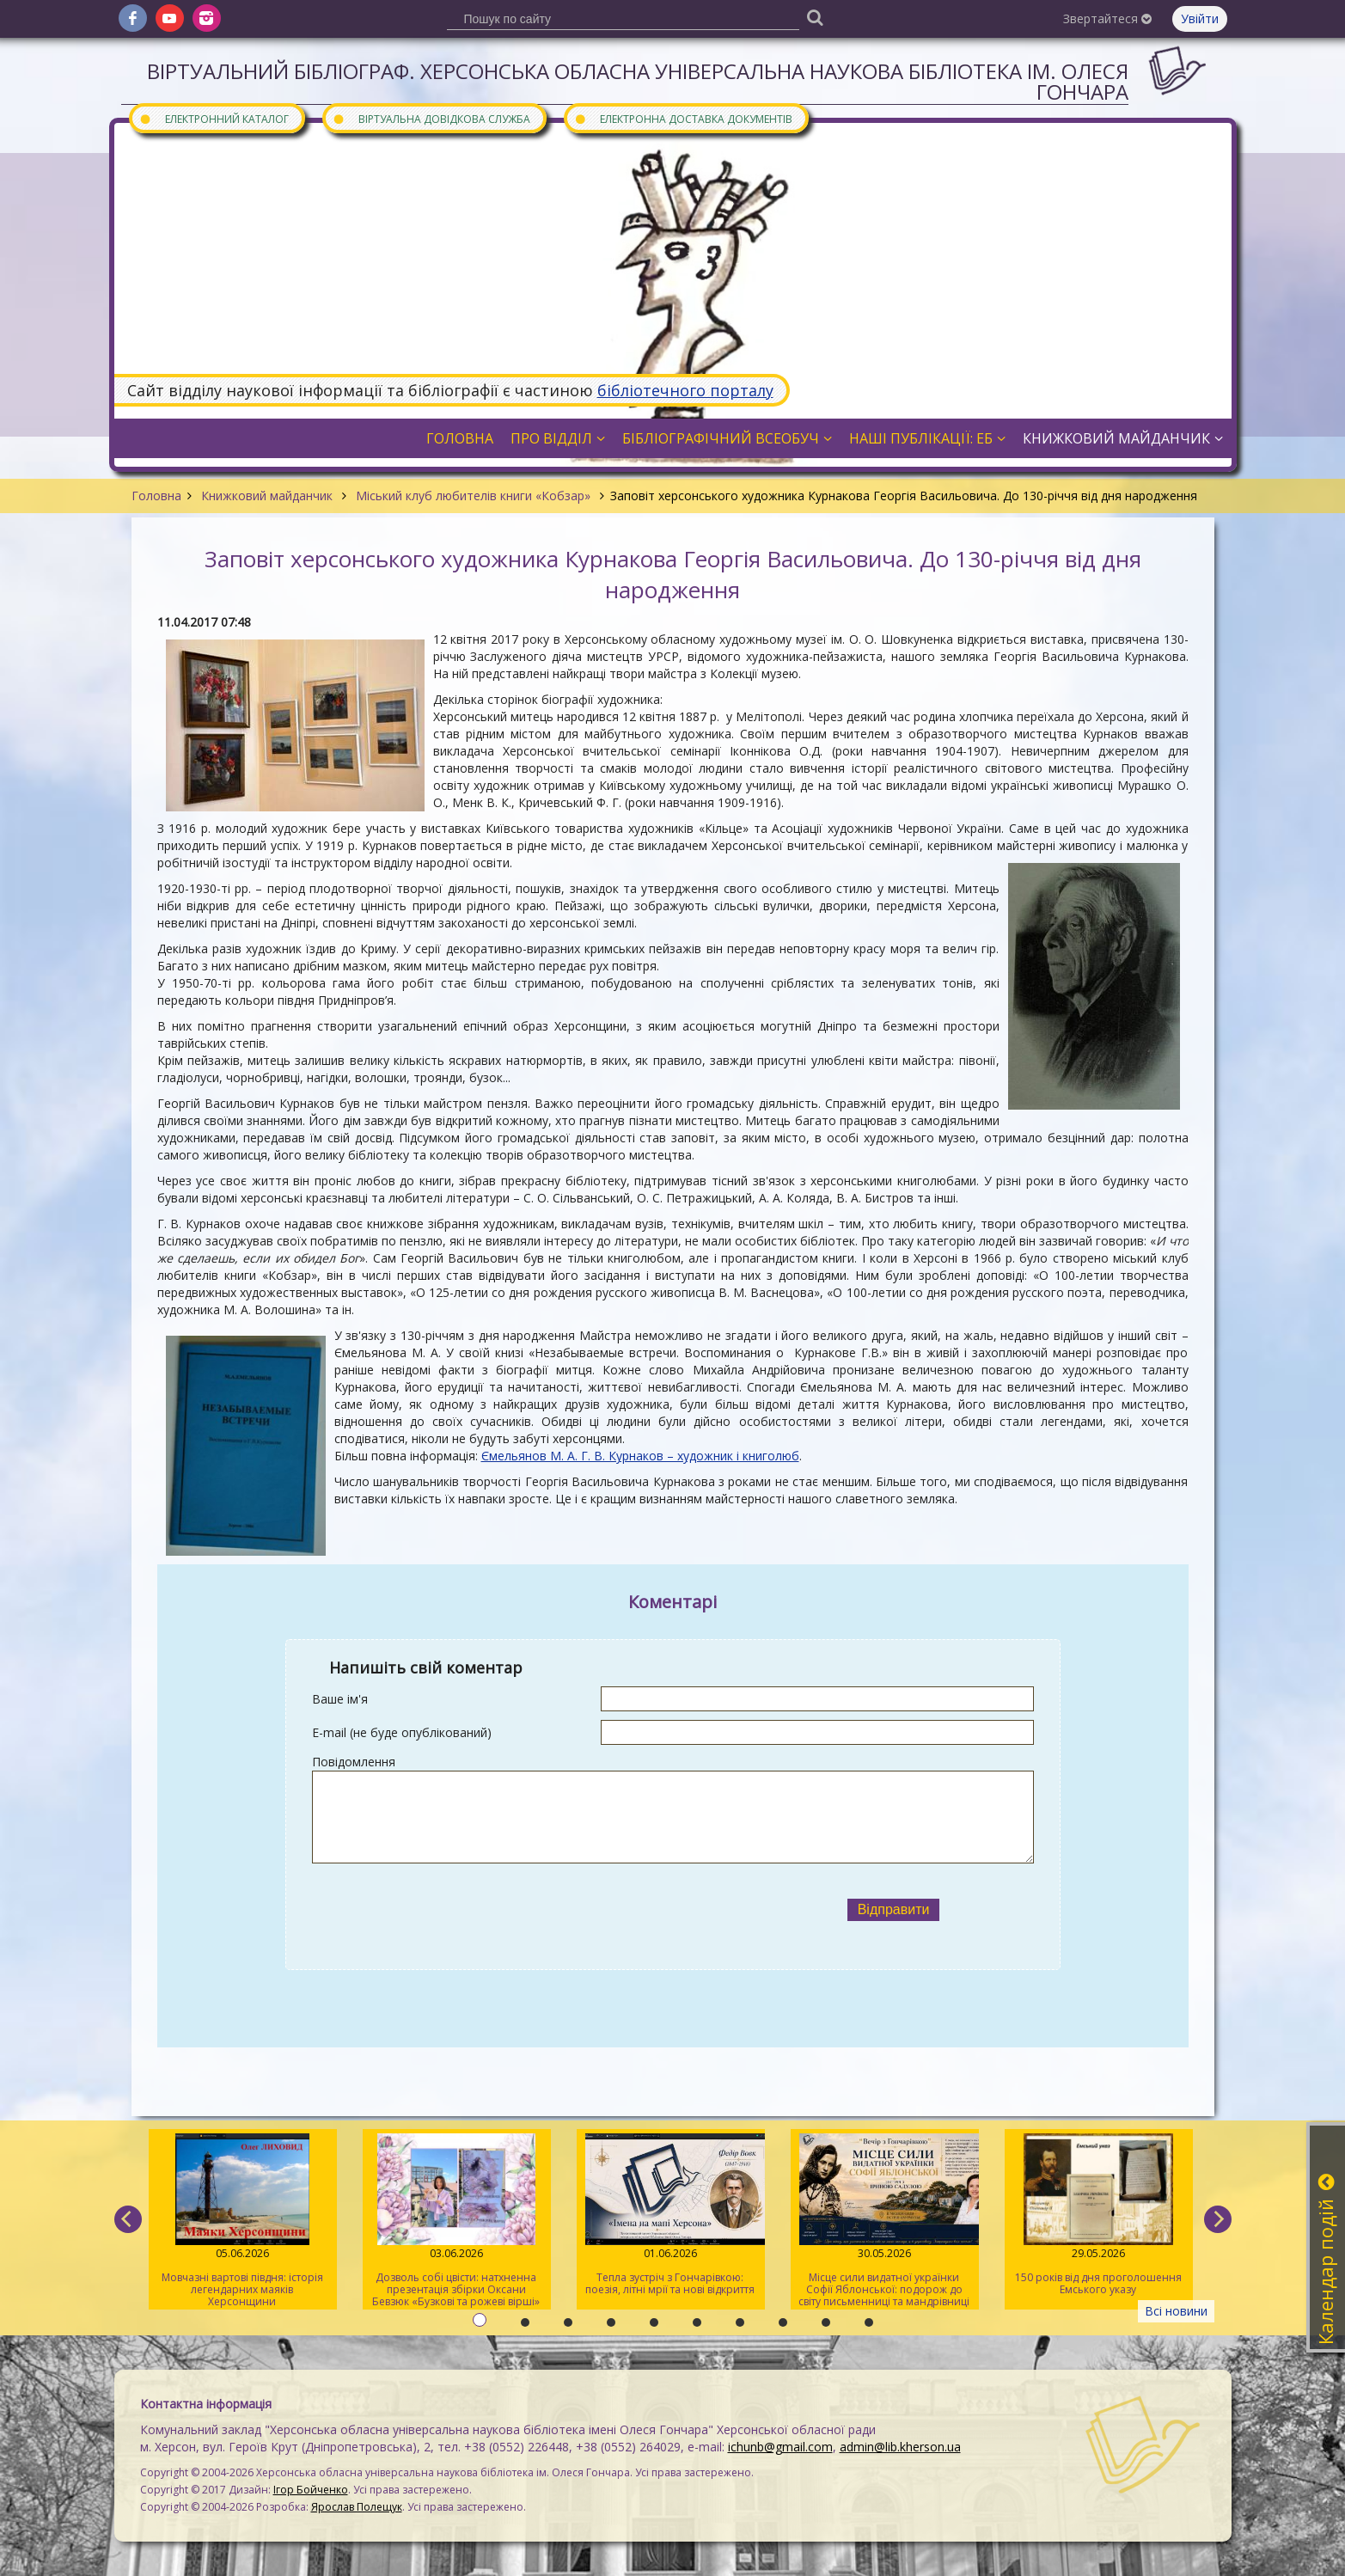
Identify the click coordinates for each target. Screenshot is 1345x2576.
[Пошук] (815, 16)
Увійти (1200, 18)
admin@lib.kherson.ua (900, 2446)
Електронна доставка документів (683, 118)
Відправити (894, 1909)
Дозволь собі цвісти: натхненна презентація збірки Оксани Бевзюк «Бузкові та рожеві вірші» (455, 2221)
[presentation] (532, 1909)
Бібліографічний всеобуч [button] (727, 438)
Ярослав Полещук (356, 2507)
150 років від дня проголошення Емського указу (1097, 2215)
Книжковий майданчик (267, 495)
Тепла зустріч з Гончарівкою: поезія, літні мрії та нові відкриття (669, 2215)
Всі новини (1176, 2311)
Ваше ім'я (340, 1699)
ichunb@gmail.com (780, 2446)
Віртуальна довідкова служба (431, 118)
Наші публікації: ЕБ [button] (927, 438)
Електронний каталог (214, 118)
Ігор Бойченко (310, 2489)
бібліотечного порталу (685, 390)
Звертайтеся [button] (1107, 18)
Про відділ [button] (557, 438)
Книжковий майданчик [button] (1123, 438)
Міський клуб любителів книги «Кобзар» (473, 495)
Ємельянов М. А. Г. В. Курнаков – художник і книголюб (640, 1455)
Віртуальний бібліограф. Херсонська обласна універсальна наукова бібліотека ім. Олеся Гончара (637, 81)
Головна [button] (459, 438)
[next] (1218, 2219)
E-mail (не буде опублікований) (402, 1732)
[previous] (128, 2219)
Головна (156, 495)
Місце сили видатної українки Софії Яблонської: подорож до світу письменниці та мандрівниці (883, 2221)
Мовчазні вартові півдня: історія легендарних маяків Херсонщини (241, 2221)
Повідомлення (353, 1761)
